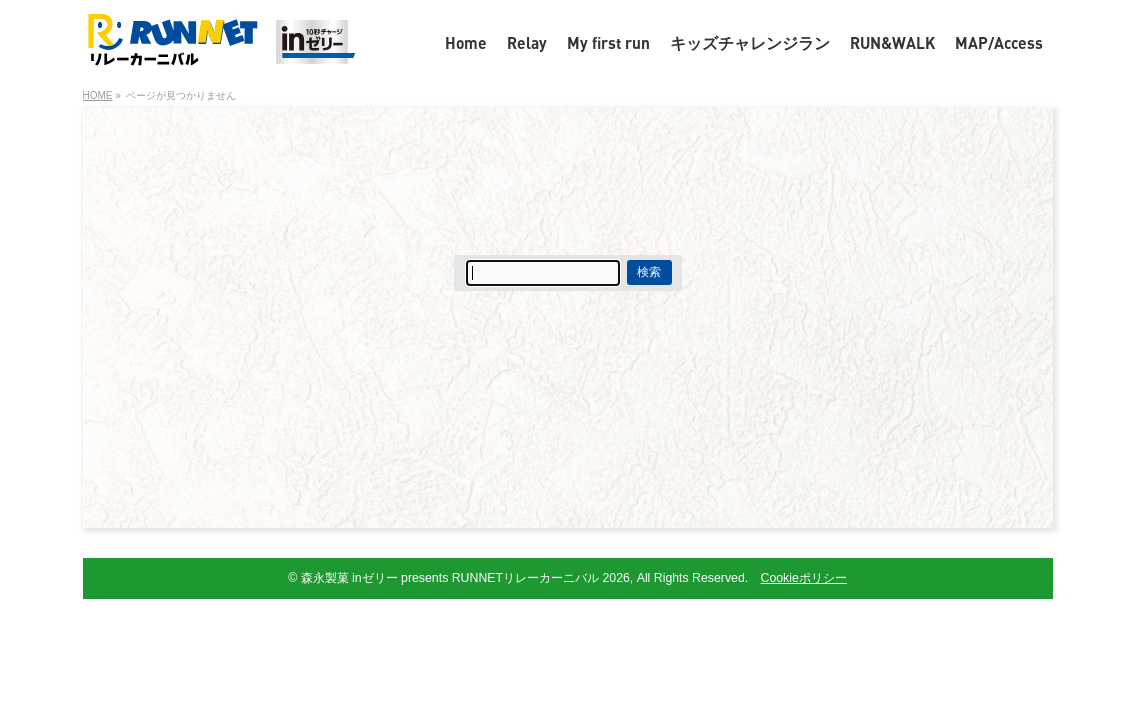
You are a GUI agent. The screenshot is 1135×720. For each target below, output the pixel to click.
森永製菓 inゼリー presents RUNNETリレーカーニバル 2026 (465, 578)
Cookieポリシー (804, 578)
